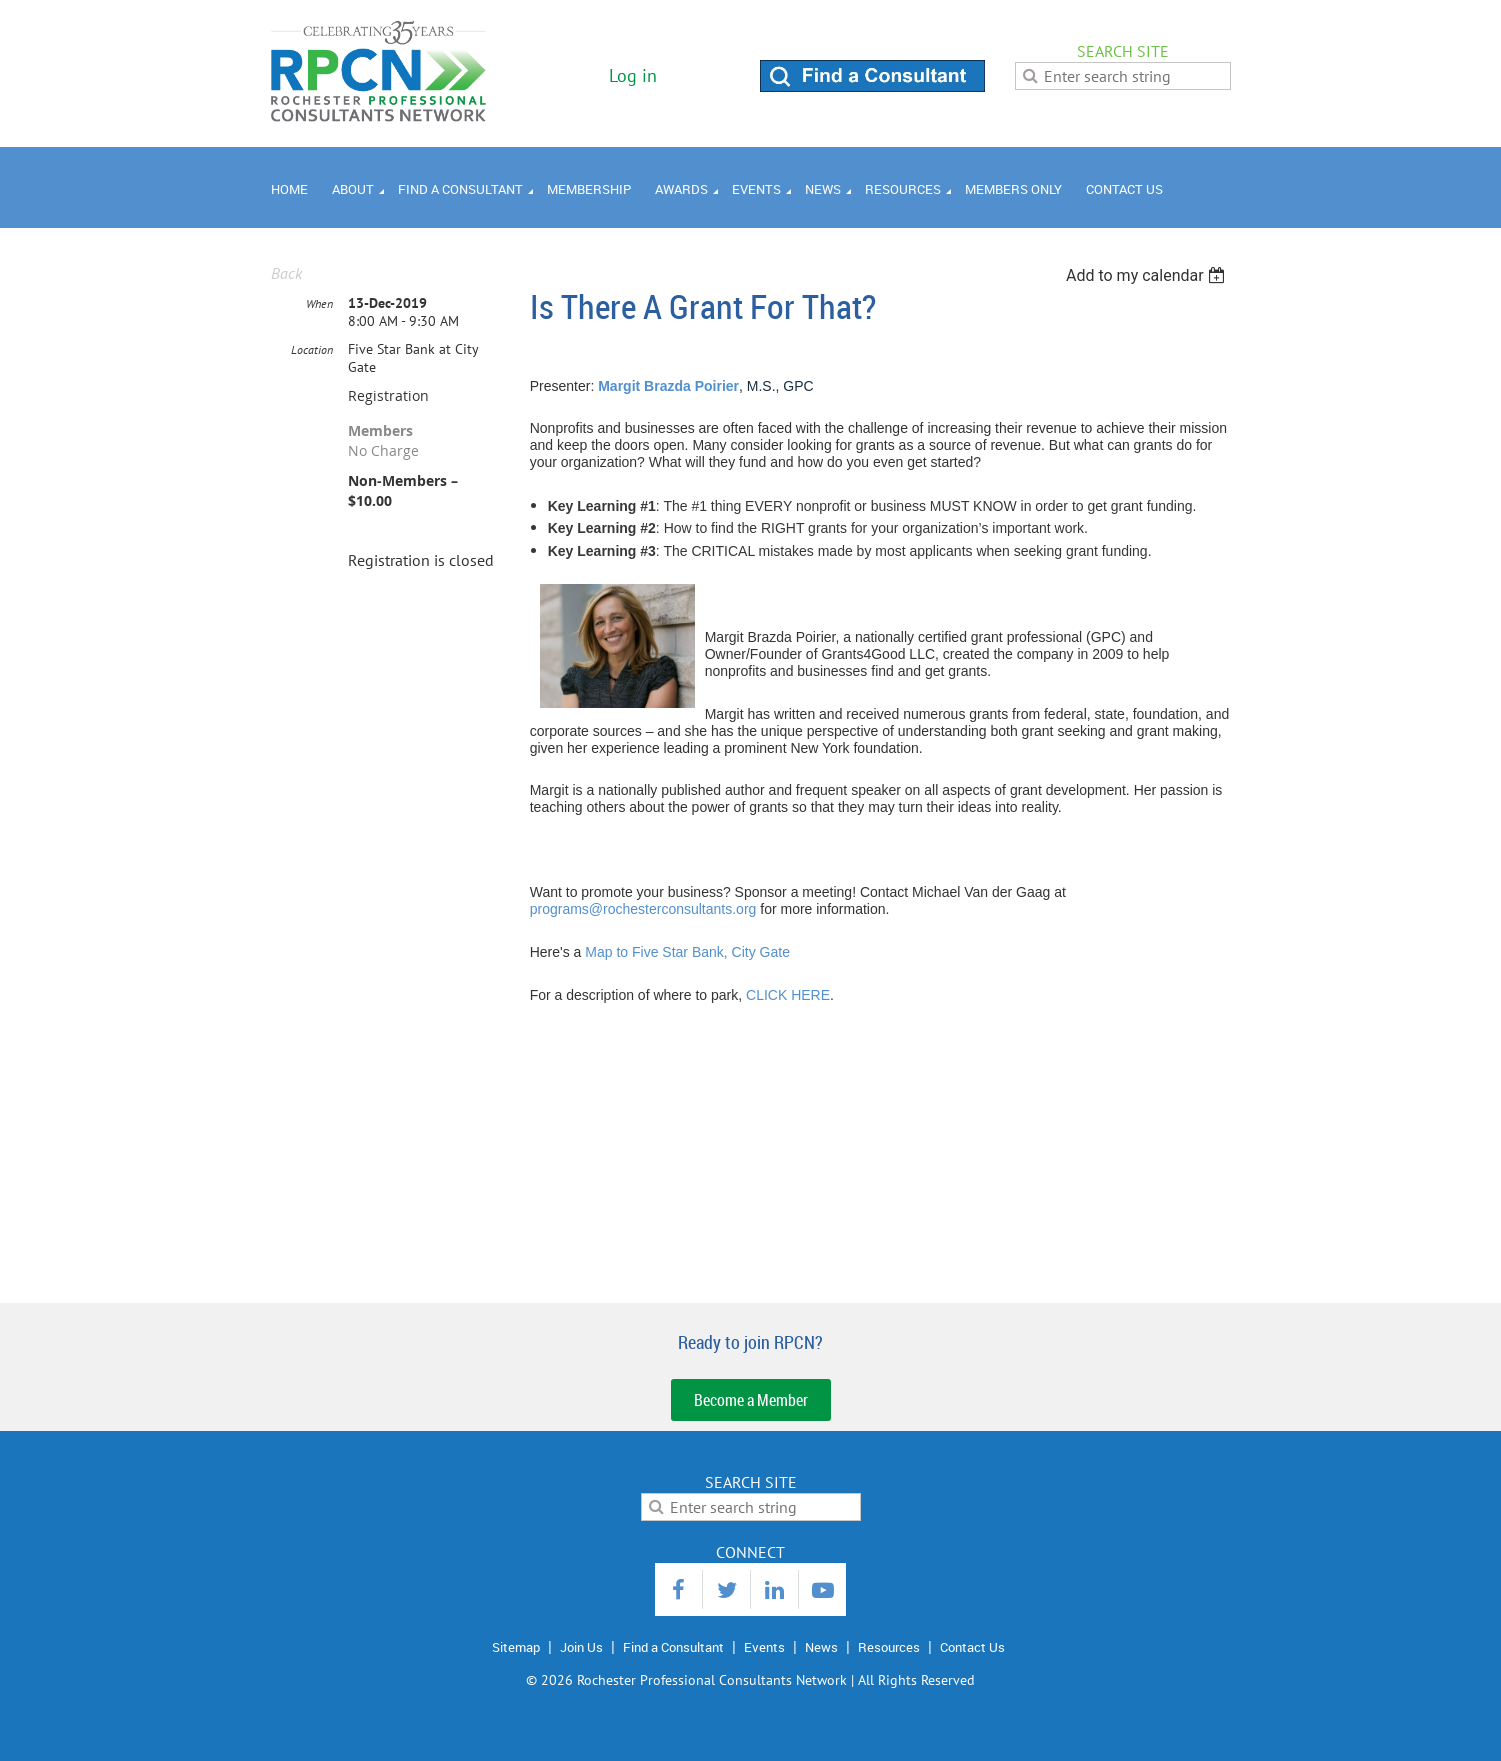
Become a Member (751, 1400)
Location (312, 349)
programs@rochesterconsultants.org (643, 909)
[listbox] (1148, 275)
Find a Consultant (673, 1647)
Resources (889, 1647)
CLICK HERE (788, 995)
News (821, 1647)
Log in (633, 75)
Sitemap (516, 1647)
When (319, 303)
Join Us (581, 1647)
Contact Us (972, 1647)
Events (764, 1647)
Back (286, 273)
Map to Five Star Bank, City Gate (687, 952)
